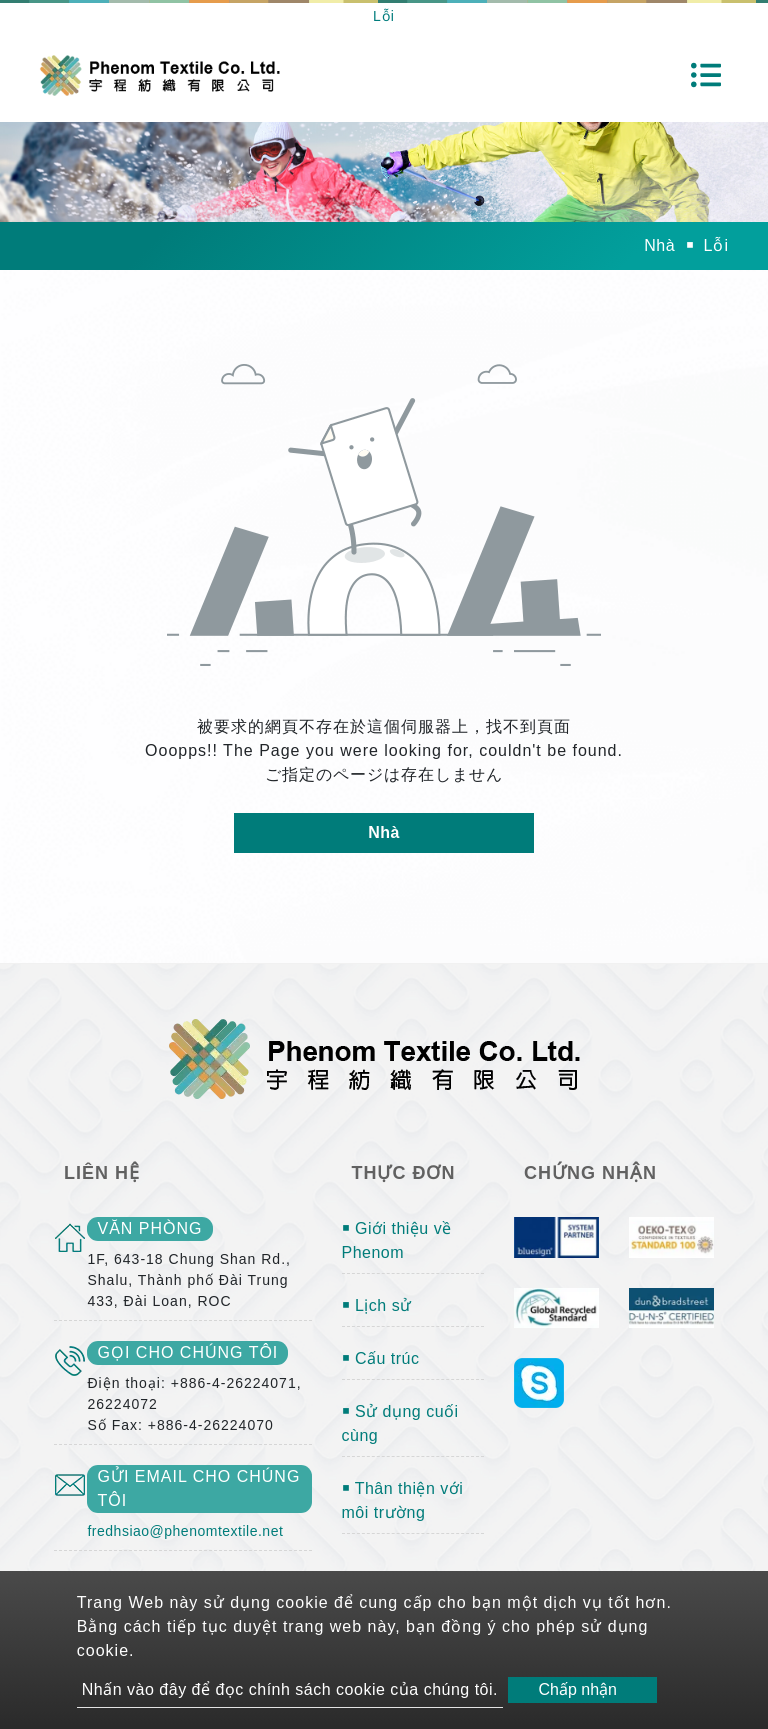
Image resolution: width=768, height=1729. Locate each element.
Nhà (659, 245)
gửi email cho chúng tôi (198, 1488)
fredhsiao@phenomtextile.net (185, 1531)
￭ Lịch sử (377, 1305)
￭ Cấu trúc (381, 1358)
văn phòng (149, 1228)
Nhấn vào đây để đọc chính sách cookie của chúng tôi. (290, 1689)
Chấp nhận (577, 1689)
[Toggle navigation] (706, 75)
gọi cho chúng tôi (187, 1352)
